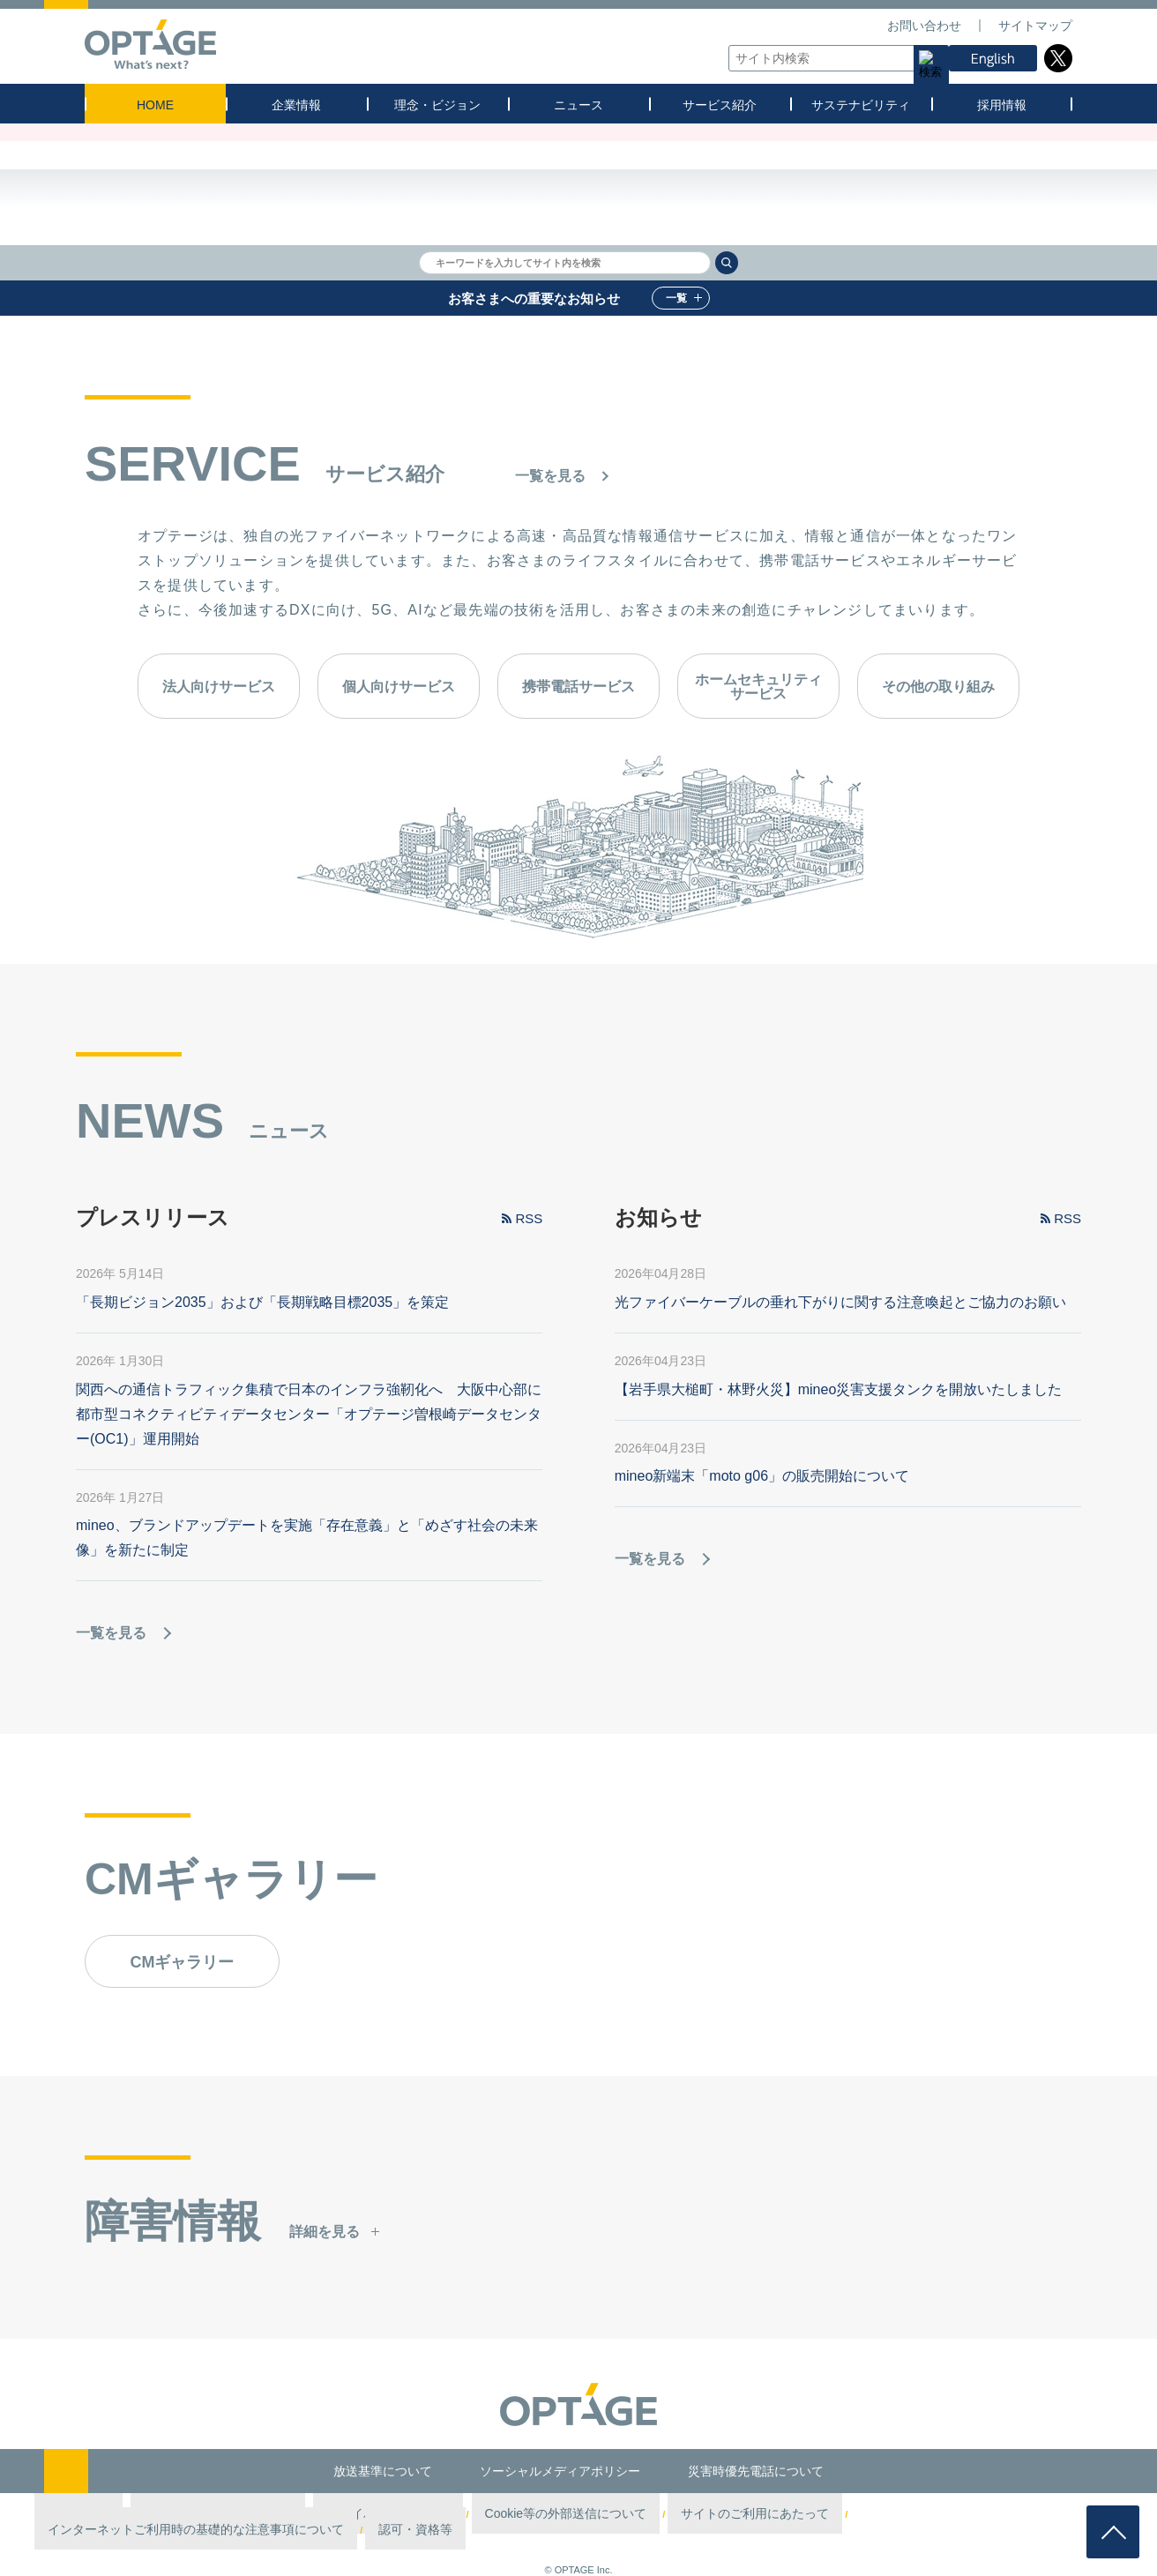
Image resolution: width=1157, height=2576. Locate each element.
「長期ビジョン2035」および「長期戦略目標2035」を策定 (262, 1302)
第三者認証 (154, 2514)
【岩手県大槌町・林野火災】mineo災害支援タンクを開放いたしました (839, 1390)
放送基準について (382, 2471)
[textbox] (834, 58)
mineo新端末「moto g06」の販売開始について (762, 1476)
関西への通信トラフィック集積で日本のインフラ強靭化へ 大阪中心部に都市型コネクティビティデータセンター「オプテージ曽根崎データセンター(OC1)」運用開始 (308, 1415)
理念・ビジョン (437, 105)
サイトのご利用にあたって (644, 2514)
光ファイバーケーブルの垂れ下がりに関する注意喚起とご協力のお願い (840, 1302)
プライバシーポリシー (376, 2514)
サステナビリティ (860, 105)
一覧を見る (550, 475)
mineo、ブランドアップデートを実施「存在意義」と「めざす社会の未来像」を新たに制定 (307, 1538)
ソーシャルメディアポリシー (560, 2471)
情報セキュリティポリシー (253, 2514)
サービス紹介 (720, 105)
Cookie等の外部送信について (505, 2514)
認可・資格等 (998, 2514)
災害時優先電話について (756, 2471)
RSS (528, 1219)
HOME (155, 105)
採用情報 (1001, 105)
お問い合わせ (924, 26)
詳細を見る (324, 2233)
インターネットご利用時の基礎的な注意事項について (836, 2514)
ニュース (578, 105)
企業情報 (296, 105)
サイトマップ (1035, 26)
